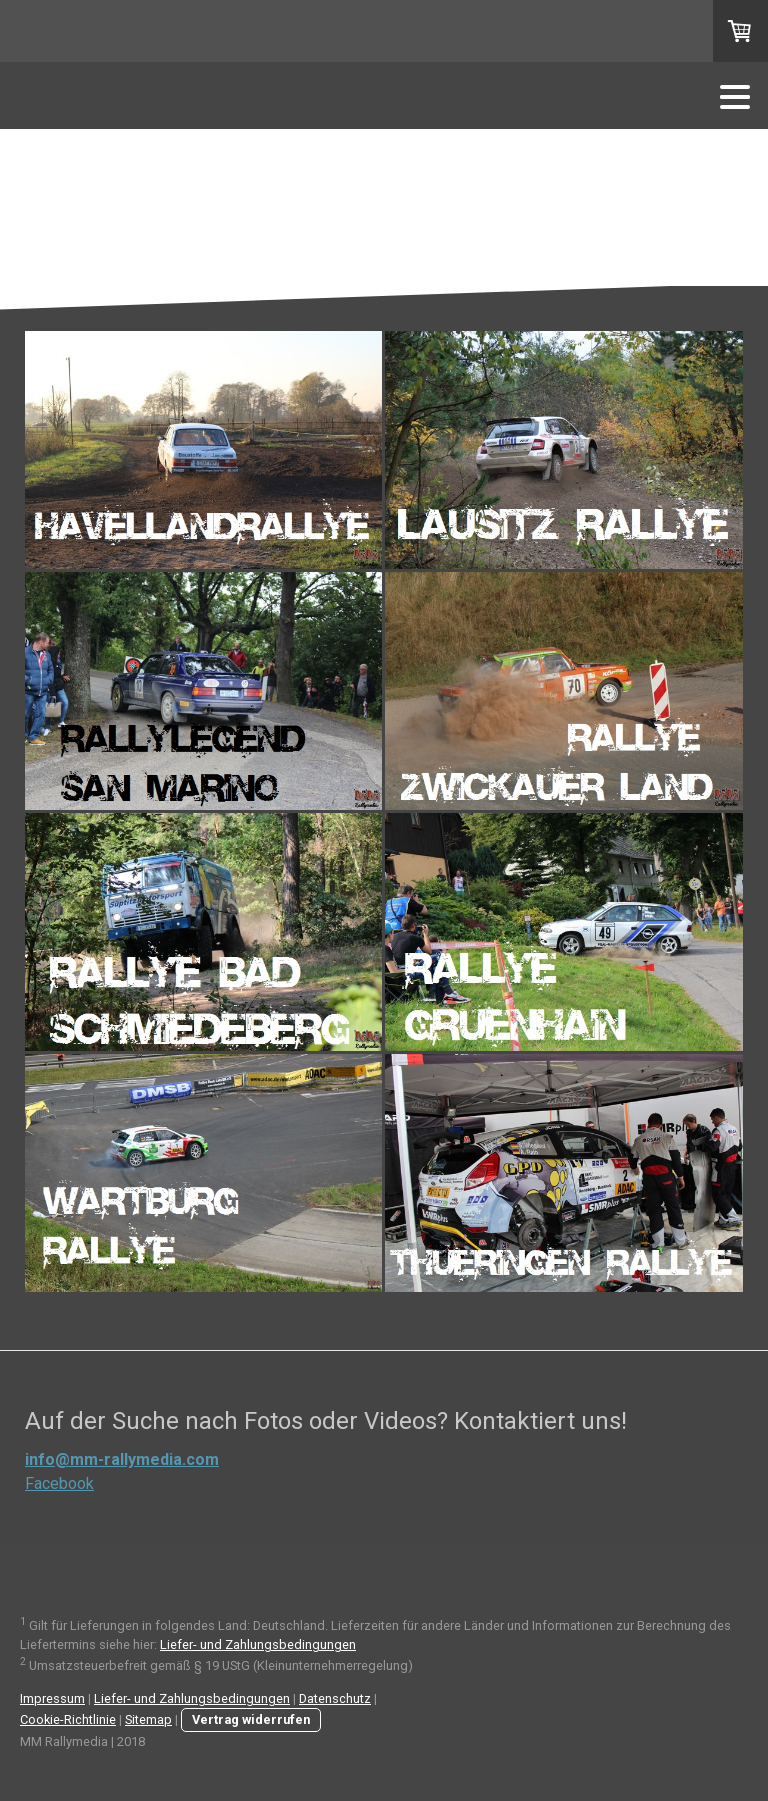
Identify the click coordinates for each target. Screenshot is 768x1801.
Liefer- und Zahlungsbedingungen (258, 1644)
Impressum (52, 1698)
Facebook (59, 1483)
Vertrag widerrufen (251, 1719)
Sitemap (148, 1719)
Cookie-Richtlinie (68, 1719)
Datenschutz (335, 1698)
